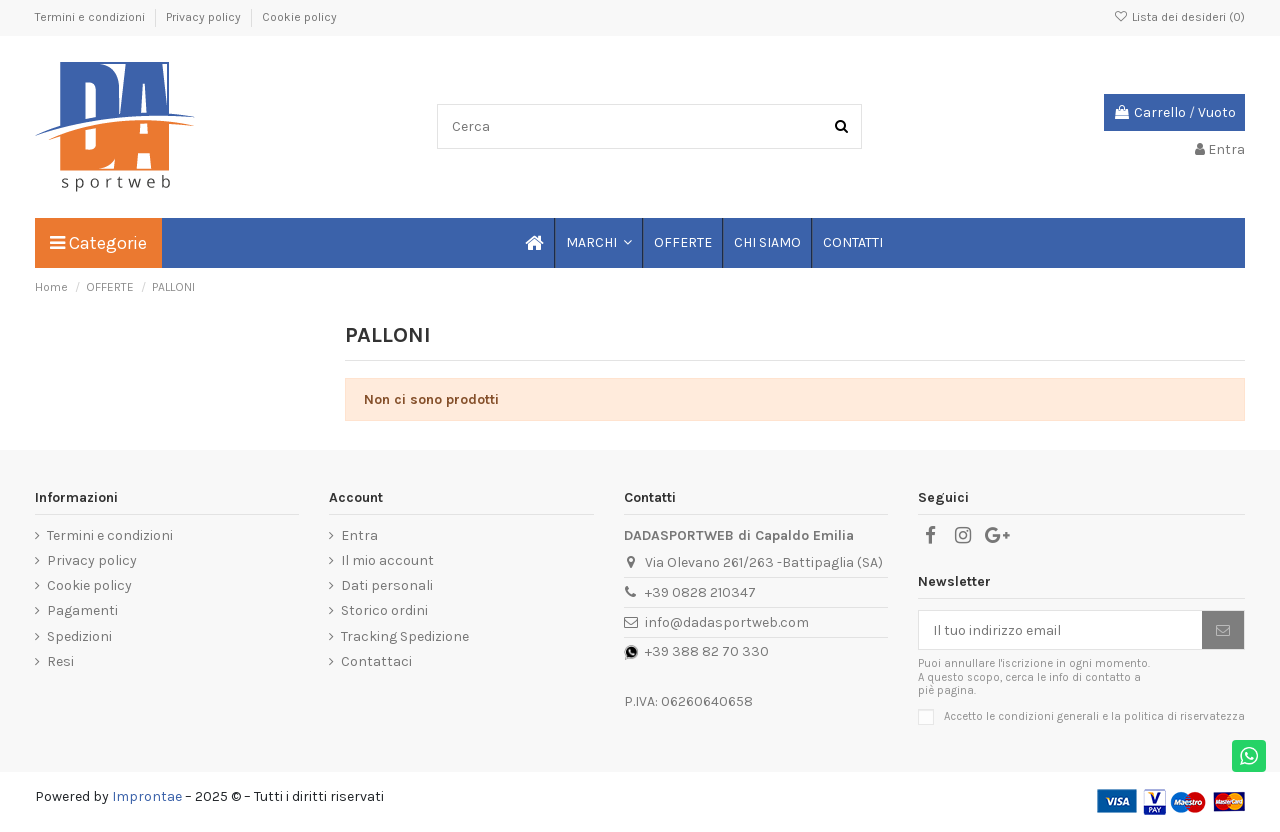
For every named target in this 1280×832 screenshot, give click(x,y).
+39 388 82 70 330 (707, 651)
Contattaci (376, 661)
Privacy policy (205, 17)
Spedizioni (79, 636)
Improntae (147, 796)
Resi (60, 661)
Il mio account (387, 560)
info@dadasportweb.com (727, 622)
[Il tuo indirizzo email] (1060, 630)
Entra (359, 535)
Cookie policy (299, 17)
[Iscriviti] (1223, 630)
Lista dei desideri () (1179, 17)
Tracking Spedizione (405, 636)
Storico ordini (384, 610)
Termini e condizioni (91, 17)
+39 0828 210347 (700, 592)
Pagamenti (82, 610)
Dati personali (387, 585)
